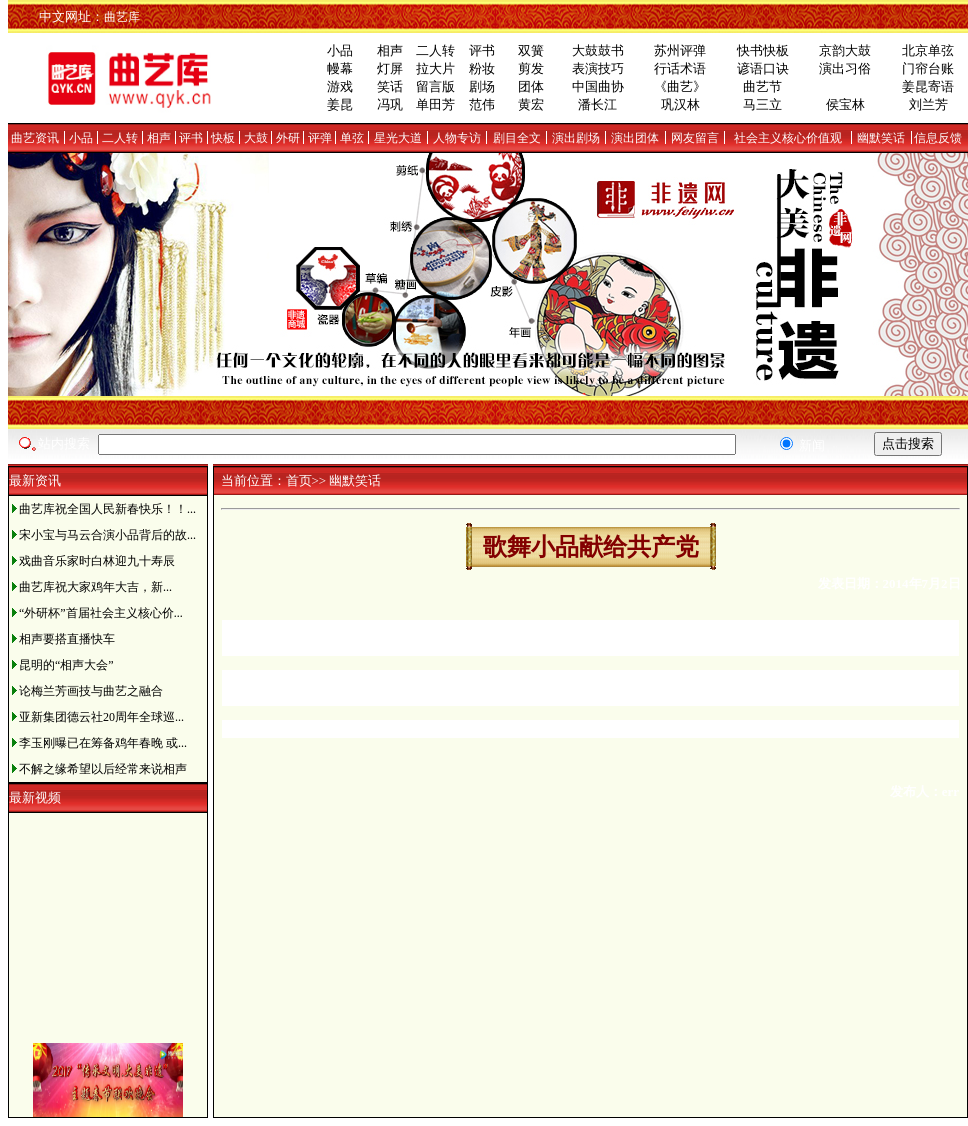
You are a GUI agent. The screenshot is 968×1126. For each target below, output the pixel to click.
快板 (223, 138)
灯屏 (390, 68)
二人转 (435, 50)
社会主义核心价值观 (788, 138)
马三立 (762, 104)
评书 (482, 50)
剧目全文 (517, 138)
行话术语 (680, 68)
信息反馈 (938, 138)
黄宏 (531, 104)
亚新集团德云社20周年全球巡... (101, 717)
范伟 (482, 104)
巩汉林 (680, 104)
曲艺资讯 (35, 138)
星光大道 (398, 138)
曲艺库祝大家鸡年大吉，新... (95, 587)
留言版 (435, 86)
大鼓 (256, 138)
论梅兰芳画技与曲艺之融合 (91, 691)
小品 (340, 50)
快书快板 (763, 50)
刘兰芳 (928, 104)
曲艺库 (122, 17)
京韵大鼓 (845, 50)
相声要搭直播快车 (67, 639)
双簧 (531, 50)
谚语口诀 (763, 68)
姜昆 (340, 104)
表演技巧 (598, 68)
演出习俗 (845, 68)
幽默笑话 (881, 138)
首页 (299, 480)
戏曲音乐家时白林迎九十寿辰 (97, 561)
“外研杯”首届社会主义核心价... (101, 613)
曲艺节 (762, 86)
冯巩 (390, 104)
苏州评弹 (680, 50)
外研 (288, 138)
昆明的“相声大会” (66, 665)
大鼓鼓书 (598, 50)
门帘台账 (928, 68)
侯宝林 (845, 104)
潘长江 (597, 104)
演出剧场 (576, 138)
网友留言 (695, 138)
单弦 (352, 138)
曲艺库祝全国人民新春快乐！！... (107, 509)
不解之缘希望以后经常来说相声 (103, 769)
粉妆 (482, 68)
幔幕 (340, 68)
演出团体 (635, 138)
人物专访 (457, 138)
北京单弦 (928, 50)
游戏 (340, 86)
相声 (390, 50)
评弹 (320, 138)
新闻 (802, 445)
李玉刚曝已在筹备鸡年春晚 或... (103, 743)
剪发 (531, 68)
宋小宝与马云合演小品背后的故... (107, 535)
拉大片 (435, 68)
